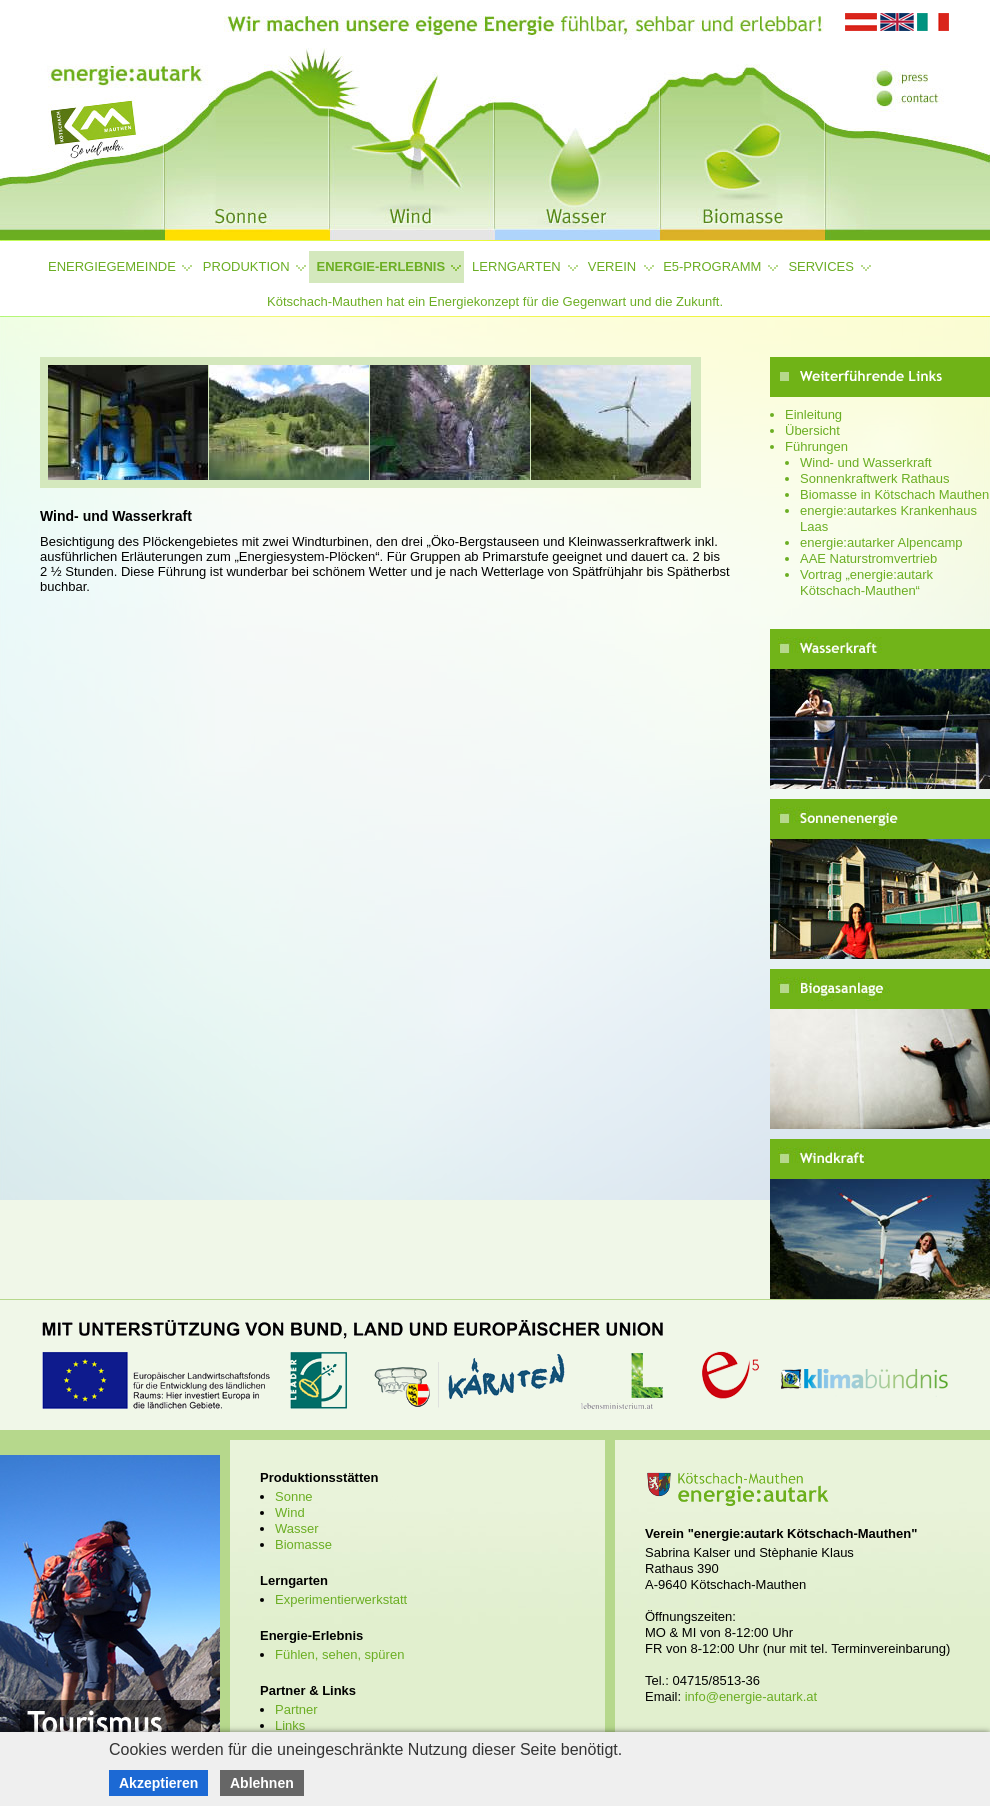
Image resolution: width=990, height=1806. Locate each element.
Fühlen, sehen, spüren (339, 1654)
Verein (612, 266)
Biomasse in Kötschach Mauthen (894, 494)
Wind (290, 1512)
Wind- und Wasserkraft (866, 462)
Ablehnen (262, 1783)
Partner (296, 1709)
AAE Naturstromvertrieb (868, 558)
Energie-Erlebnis (381, 266)
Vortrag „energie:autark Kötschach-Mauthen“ (866, 582)
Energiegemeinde (112, 266)
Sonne (294, 1496)
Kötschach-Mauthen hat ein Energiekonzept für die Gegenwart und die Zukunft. (495, 301)
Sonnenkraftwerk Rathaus (875, 478)
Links (290, 1725)
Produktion (246, 266)
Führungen (816, 446)
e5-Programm (712, 266)
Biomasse (303, 1544)
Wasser (297, 1528)
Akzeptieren (158, 1783)
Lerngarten (516, 266)
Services (821, 266)
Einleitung (813, 414)
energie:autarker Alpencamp (881, 542)
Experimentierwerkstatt (341, 1599)
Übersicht (812, 430)
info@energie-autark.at (751, 1696)
